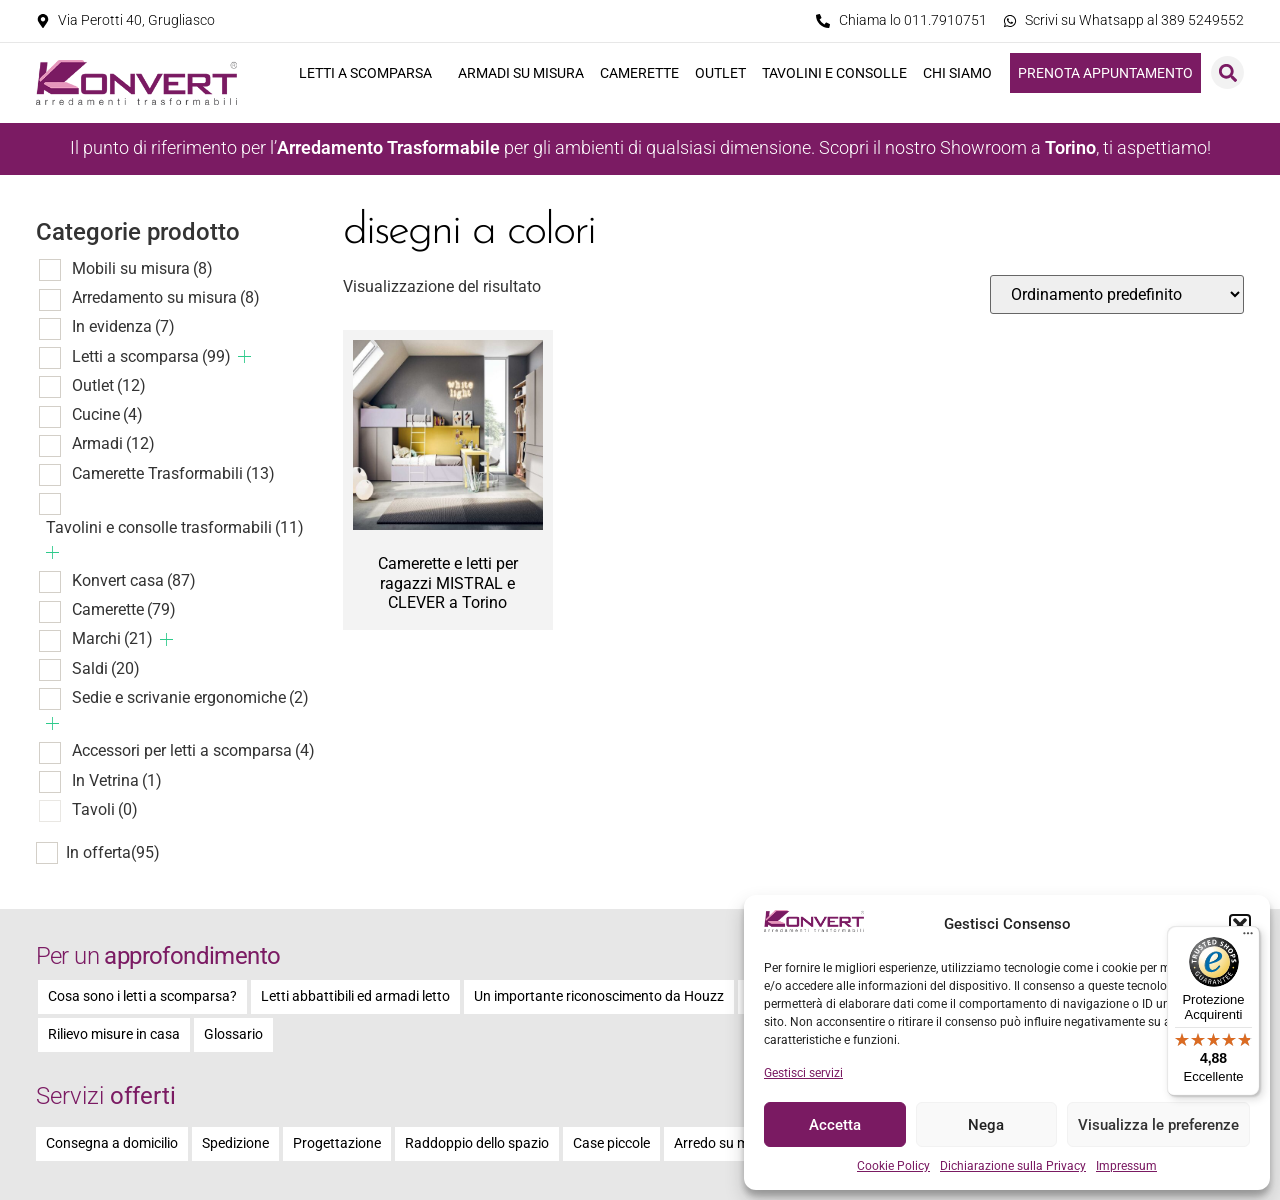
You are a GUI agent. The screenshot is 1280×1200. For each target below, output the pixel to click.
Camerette (639, 73)
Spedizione (235, 1143)
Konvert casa (134, 580)
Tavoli (105, 809)
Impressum (1126, 1166)
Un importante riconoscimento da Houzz (599, 996)
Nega (986, 1125)
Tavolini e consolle (834, 73)
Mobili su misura (142, 268)
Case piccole (611, 1143)
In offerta (113, 853)
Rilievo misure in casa (114, 1034)
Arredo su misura (727, 1143)
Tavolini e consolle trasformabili (175, 527)
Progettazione (337, 1143)
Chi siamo (962, 73)
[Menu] (1248, 938)
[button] (1240, 925)
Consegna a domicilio (112, 1143)
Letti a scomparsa (370, 73)
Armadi (113, 443)
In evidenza (123, 326)
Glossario (233, 1034)
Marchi (112, 638)
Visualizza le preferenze (1158, 1125)
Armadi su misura (521, 73)
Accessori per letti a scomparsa (193, 750)
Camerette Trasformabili (173, 473)
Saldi (106, 668)
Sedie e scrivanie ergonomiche (190, 697)
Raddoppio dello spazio (477, 1143)
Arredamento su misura (166, 297)
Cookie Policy (893, 1166)
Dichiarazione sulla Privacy (1013, 1166)
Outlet (720, 73)
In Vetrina (117, 780)
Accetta (835, 1125)
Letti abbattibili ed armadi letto (355, 996)
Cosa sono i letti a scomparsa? (142, 996)
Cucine (107, 414)
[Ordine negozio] (1117, 294)
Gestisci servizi (803, 1073)
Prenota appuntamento (1105, 73)
